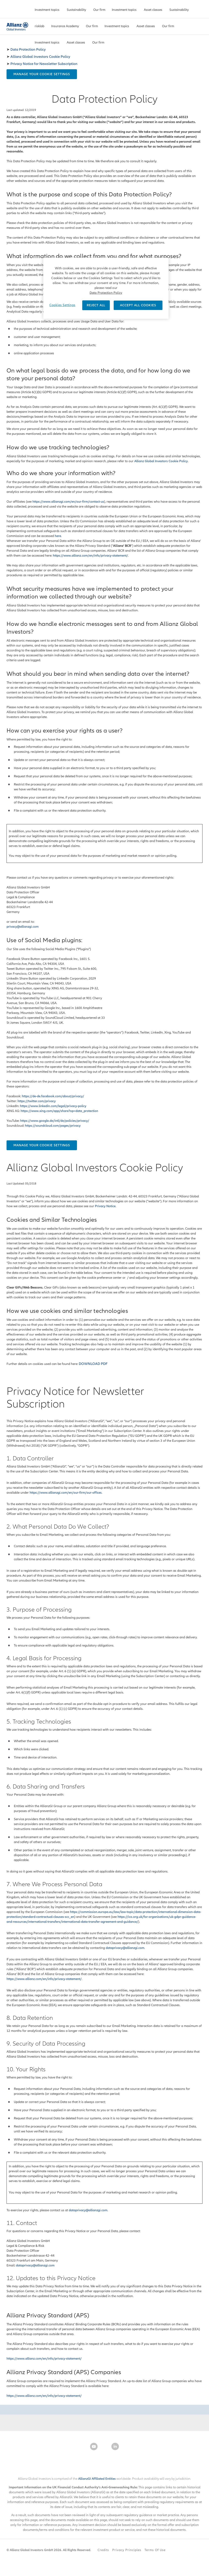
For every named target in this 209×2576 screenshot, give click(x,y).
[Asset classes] (153, 10)
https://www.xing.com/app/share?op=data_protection (59, 1111)
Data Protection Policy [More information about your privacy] (106, 293)
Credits (103, 2550)
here (58, 536)
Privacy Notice (105, 1206)
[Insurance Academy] (65, 26)
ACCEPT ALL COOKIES (138, 305)
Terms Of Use (155, 2550)
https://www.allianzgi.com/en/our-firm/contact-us (68, 502)
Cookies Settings (62, 305)
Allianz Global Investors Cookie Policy (40, 56)
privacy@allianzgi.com (23, 927)
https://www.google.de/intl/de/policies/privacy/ (54, 1121)
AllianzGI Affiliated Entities (97, 2479)
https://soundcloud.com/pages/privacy (53, 1126)
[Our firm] (99, 10)
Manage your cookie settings (41, 74)
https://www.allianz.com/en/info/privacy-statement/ (90, 556)
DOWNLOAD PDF (93, 1363)
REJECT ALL (96, 305)
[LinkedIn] (115, 2447)
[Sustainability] (76, 10)
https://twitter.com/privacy (37, 1101)
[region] (106, 288)
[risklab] (39, 26)
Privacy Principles (126, 2550)
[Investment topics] (47, 10)
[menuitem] (47, 10)
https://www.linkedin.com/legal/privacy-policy (53, 1106)
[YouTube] (93, 2447)
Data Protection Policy (28, 49)
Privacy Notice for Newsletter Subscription (43, 64)
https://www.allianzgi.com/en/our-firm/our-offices (66, 1493)
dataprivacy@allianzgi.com (125, 1948)
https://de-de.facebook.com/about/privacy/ (53, 1096)
